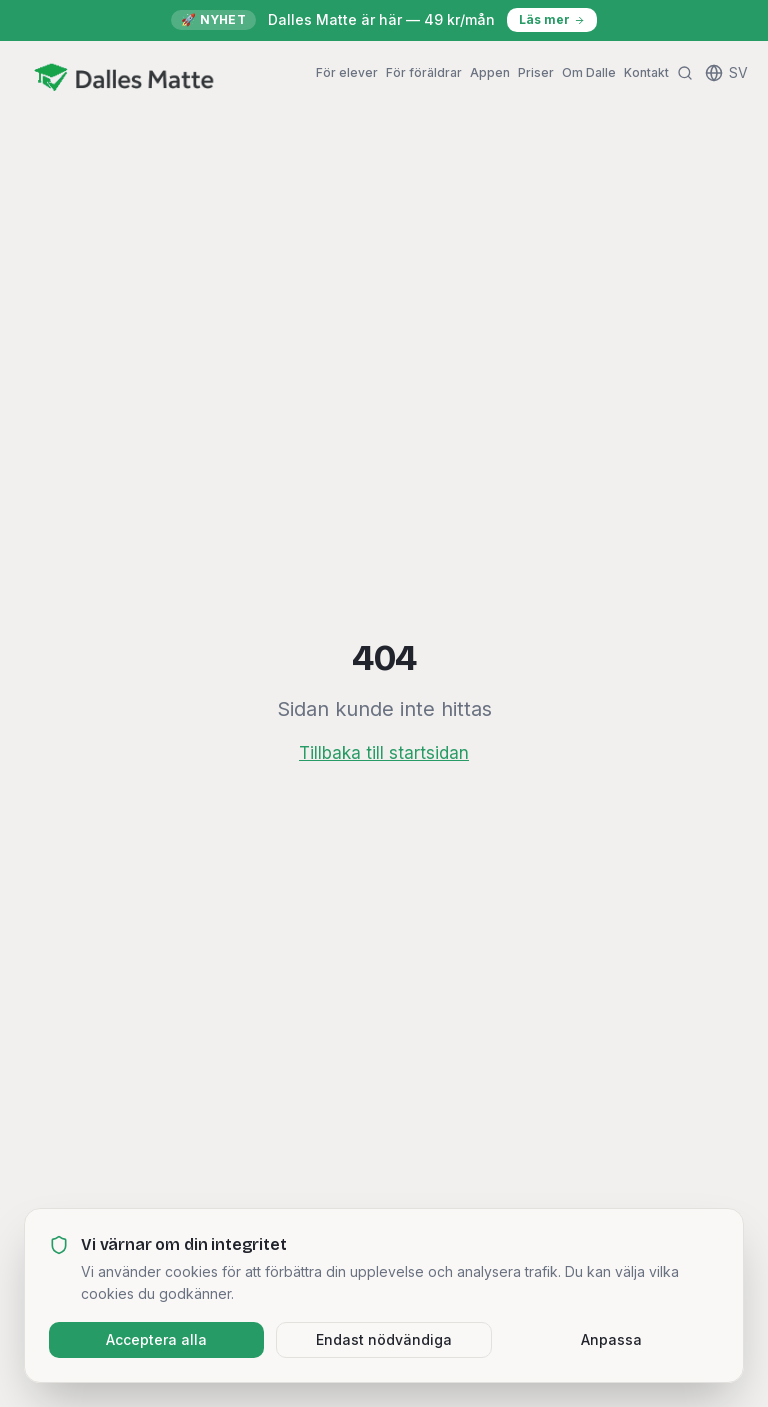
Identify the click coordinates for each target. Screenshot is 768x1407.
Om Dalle (589, 72)
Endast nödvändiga (384, 1339)
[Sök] (685, 73)
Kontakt (646, 72)
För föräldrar (424, 72)
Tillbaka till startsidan (384, 753)
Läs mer (552, 19)
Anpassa (611, 1339)
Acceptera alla (156, 1339)
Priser (536, 72)
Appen (490, 72)
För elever (347, 72)
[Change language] (726, 73)
